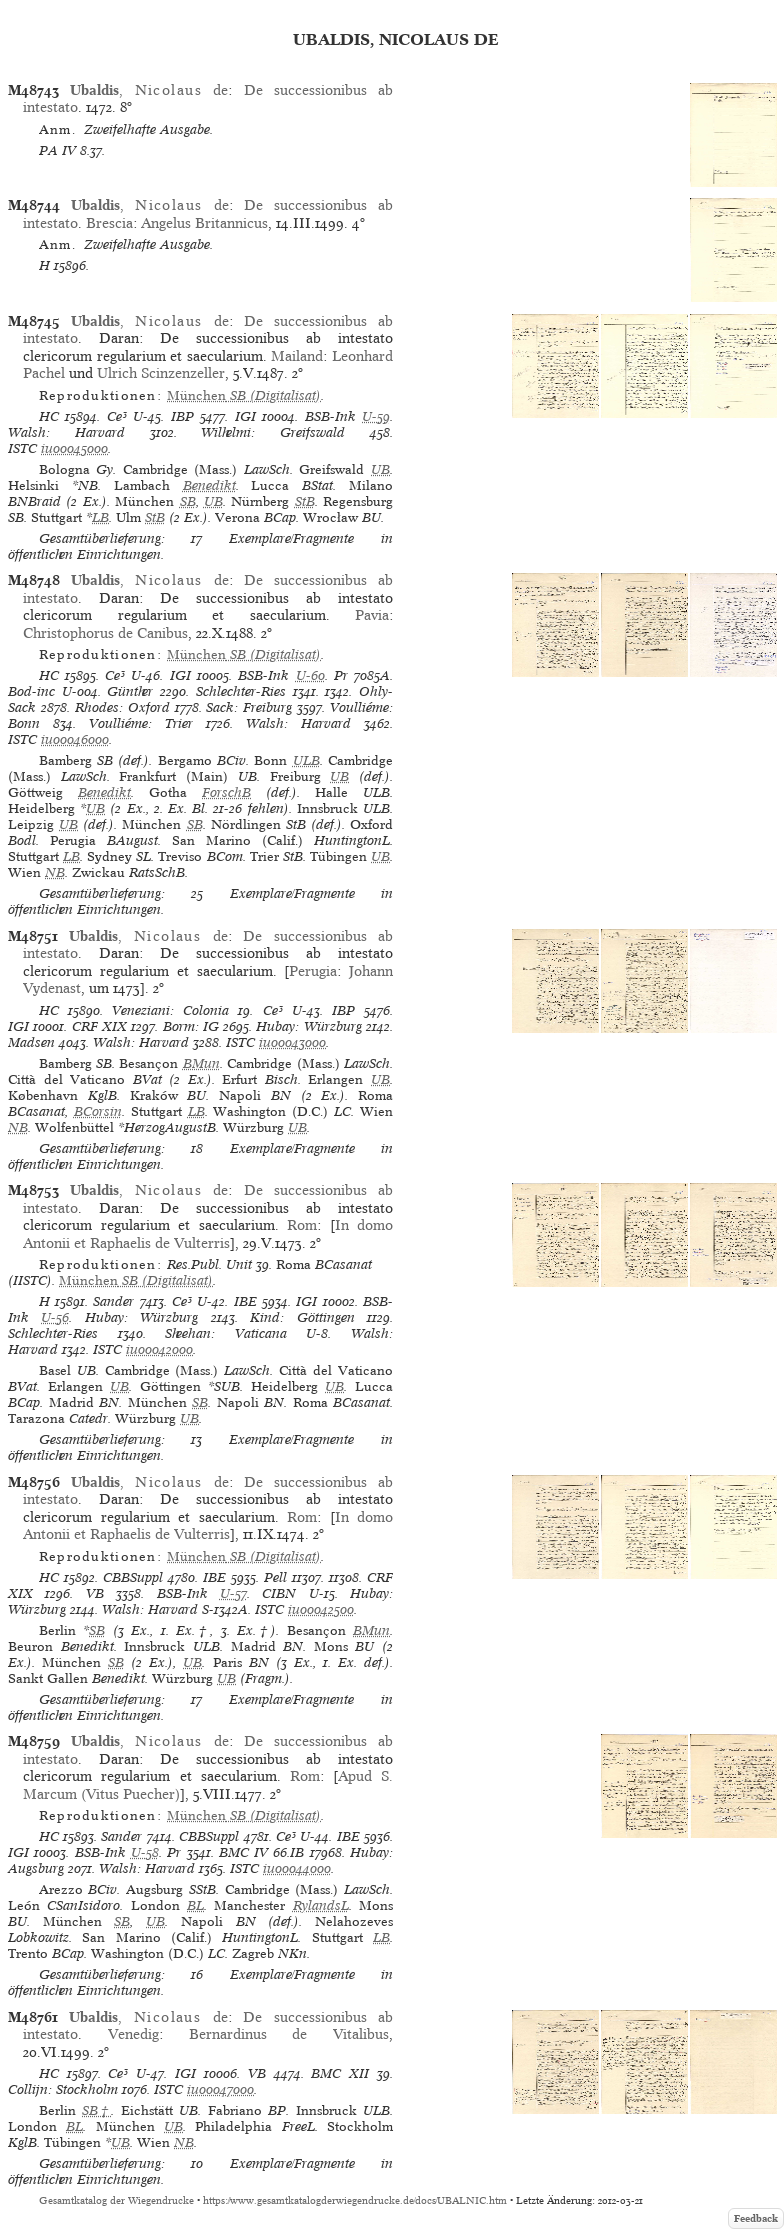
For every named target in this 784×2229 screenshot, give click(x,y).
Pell (275, 1577)
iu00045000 (74, 448)
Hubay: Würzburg (308, 1026)
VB (95, 1593)
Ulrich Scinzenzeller (161, 373)
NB (55, 872)
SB (188, 501)
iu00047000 (220, 2089)
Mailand (297, 356)
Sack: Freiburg (249, 707)
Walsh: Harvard (66, 432)
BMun (201, 1063)
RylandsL (321, 1905)
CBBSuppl (133, 1577)
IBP (182, 416)
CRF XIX (99, 1026)
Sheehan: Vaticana (226, 1333)
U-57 (233, 1593)
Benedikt (209, 485)
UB (380, 469)
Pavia (372, 615)
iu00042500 (321, 1609)
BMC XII (340, 2073)
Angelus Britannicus (204, 223)
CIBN (279, 1593)
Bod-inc (31, 691)
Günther (130, 691)
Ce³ (117, 416)
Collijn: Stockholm (63, 2089)
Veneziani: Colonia (170, 1010)
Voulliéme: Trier (141, 723)
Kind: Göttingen (302, 1317)
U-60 (310, 675)
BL (195, 1905)
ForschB (226, 792)
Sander (113, 1301)
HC (49, 416)
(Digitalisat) (244, 395)
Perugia (313, 971)
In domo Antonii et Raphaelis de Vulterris (208, 1233)
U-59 (376, 416)
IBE (245, 1301)
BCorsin (98, 1111)
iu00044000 (297, 1868)
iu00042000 (159, 1349)
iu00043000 (292, 1042)
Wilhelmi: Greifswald (273, 432)
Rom (302, 1225)
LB (100, 517)
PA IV (57, 150)
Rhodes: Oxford (122, 707)
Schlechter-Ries (241, 691)
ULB (306, 760)
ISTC (22, 448)
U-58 (145, 1852)
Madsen (31, 1042)
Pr (341, 675)
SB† (96, 2110)
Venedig (133, 2034)
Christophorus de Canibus (105, 633)
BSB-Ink (330, 416)
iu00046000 (75, 739)
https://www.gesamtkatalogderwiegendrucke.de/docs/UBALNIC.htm (355, 2200)
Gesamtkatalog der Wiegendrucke (116, 2200)
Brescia (109, 223)
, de (149, 90)
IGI (245, 416)
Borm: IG (191, 1026)
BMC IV (243, 1852)
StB (305, 501)
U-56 (55, 1317)
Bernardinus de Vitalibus (289, 2034)
